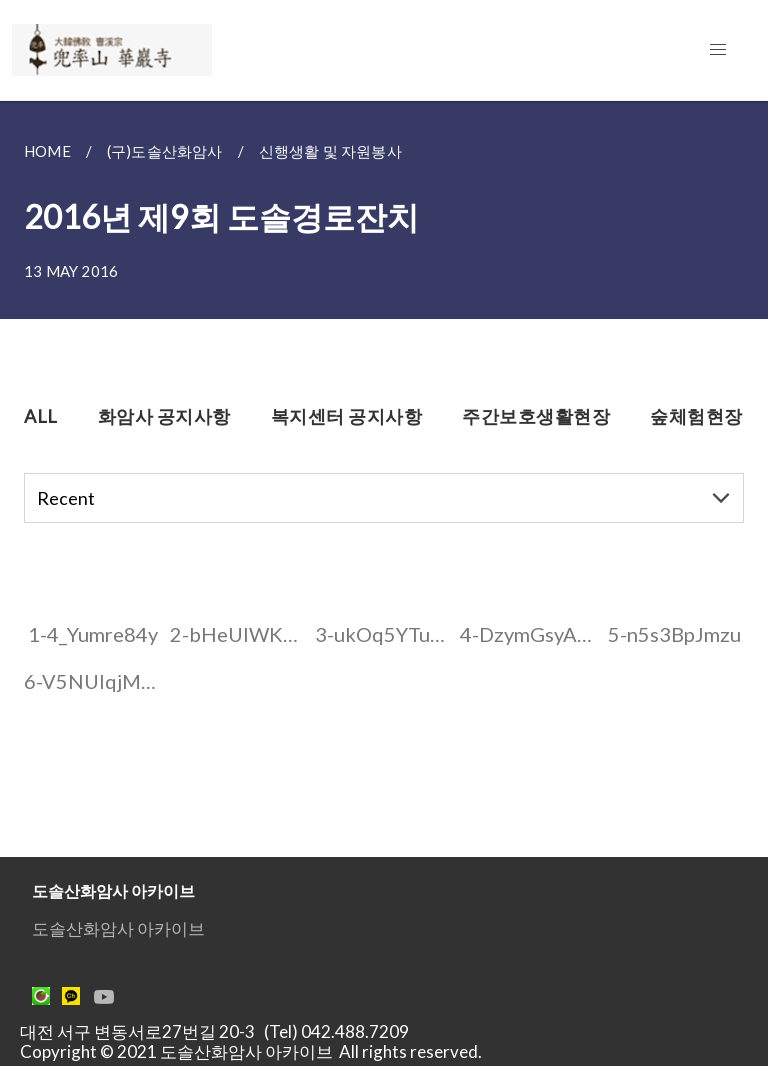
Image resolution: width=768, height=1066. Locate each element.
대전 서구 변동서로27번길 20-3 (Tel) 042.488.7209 (220, 1031)
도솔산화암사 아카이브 (118, 928)
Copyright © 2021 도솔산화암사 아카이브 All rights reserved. (251, 1051)
